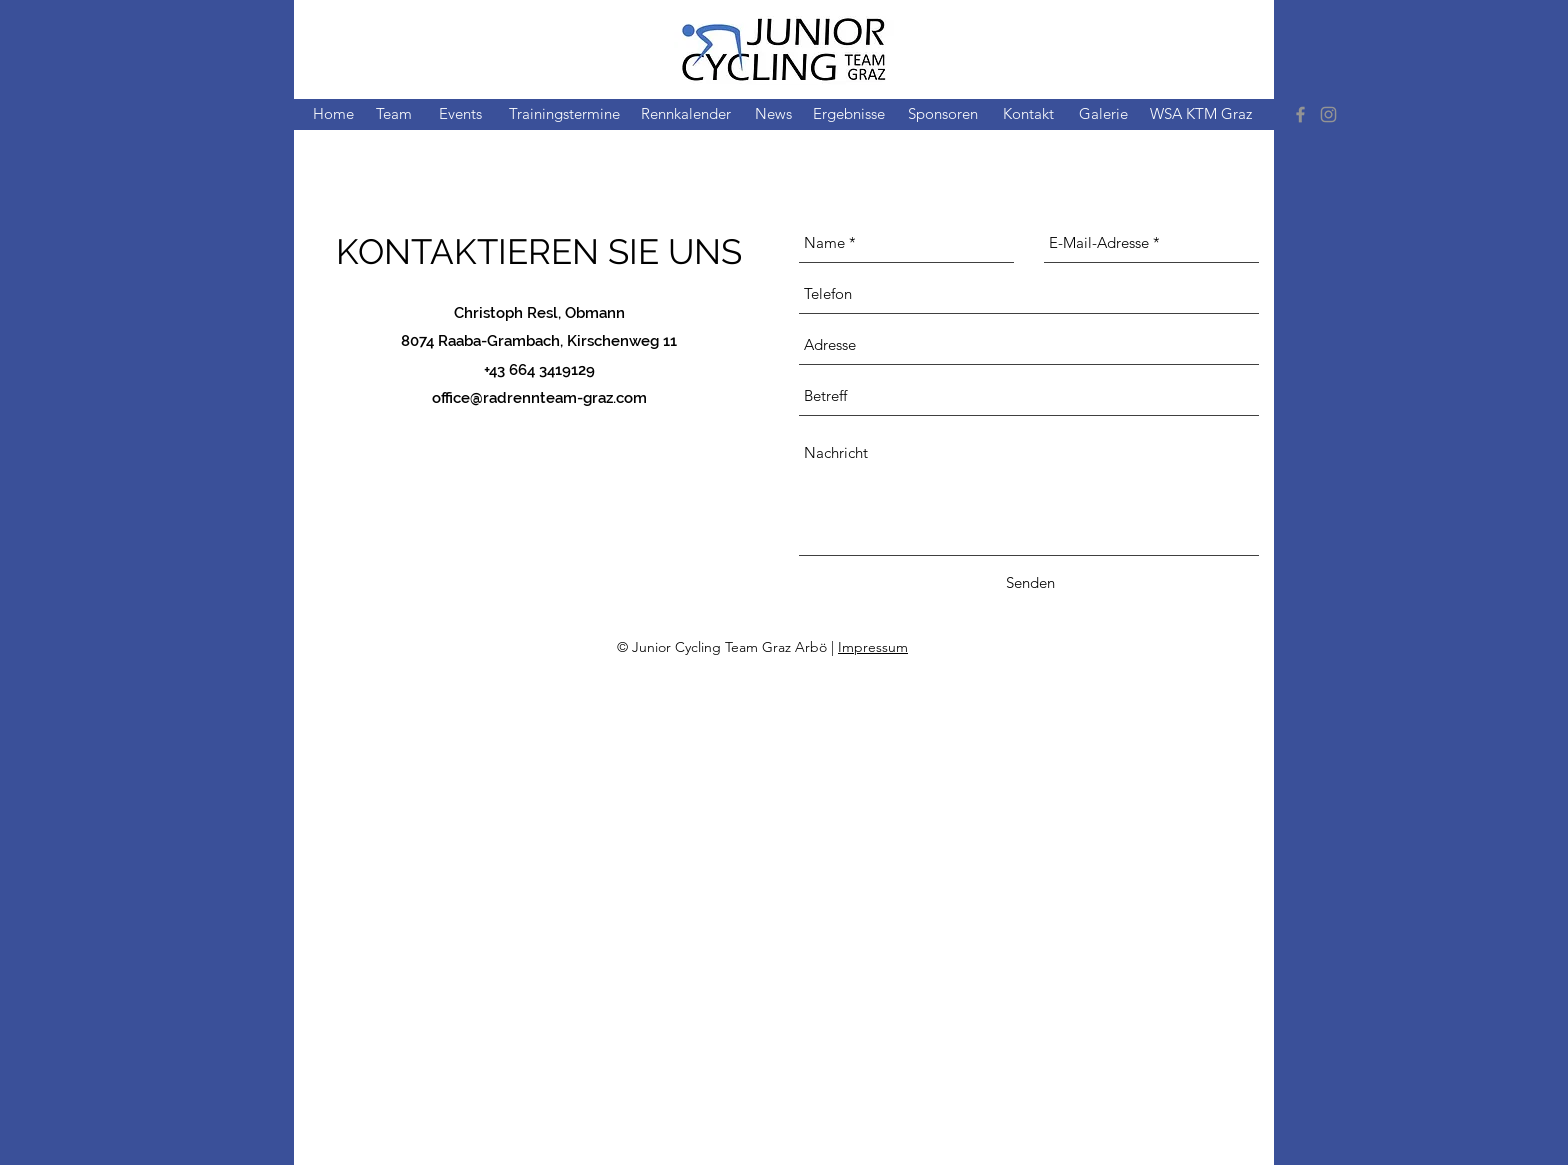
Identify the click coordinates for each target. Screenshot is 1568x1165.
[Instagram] (1328, 114)
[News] (773, 114)
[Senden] (1030, 583)
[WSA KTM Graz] (1200, 114)
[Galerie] (1103, 114)
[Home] (333, 114)
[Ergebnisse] (849, 114)
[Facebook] (1300, 114)
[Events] (460, 114)
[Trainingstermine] (564, 114)
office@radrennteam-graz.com (539, 398)
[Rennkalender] (685, 114)
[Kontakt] (1028, 114)
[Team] (393, 114)
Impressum (873, 647)
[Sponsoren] (943, 114)
